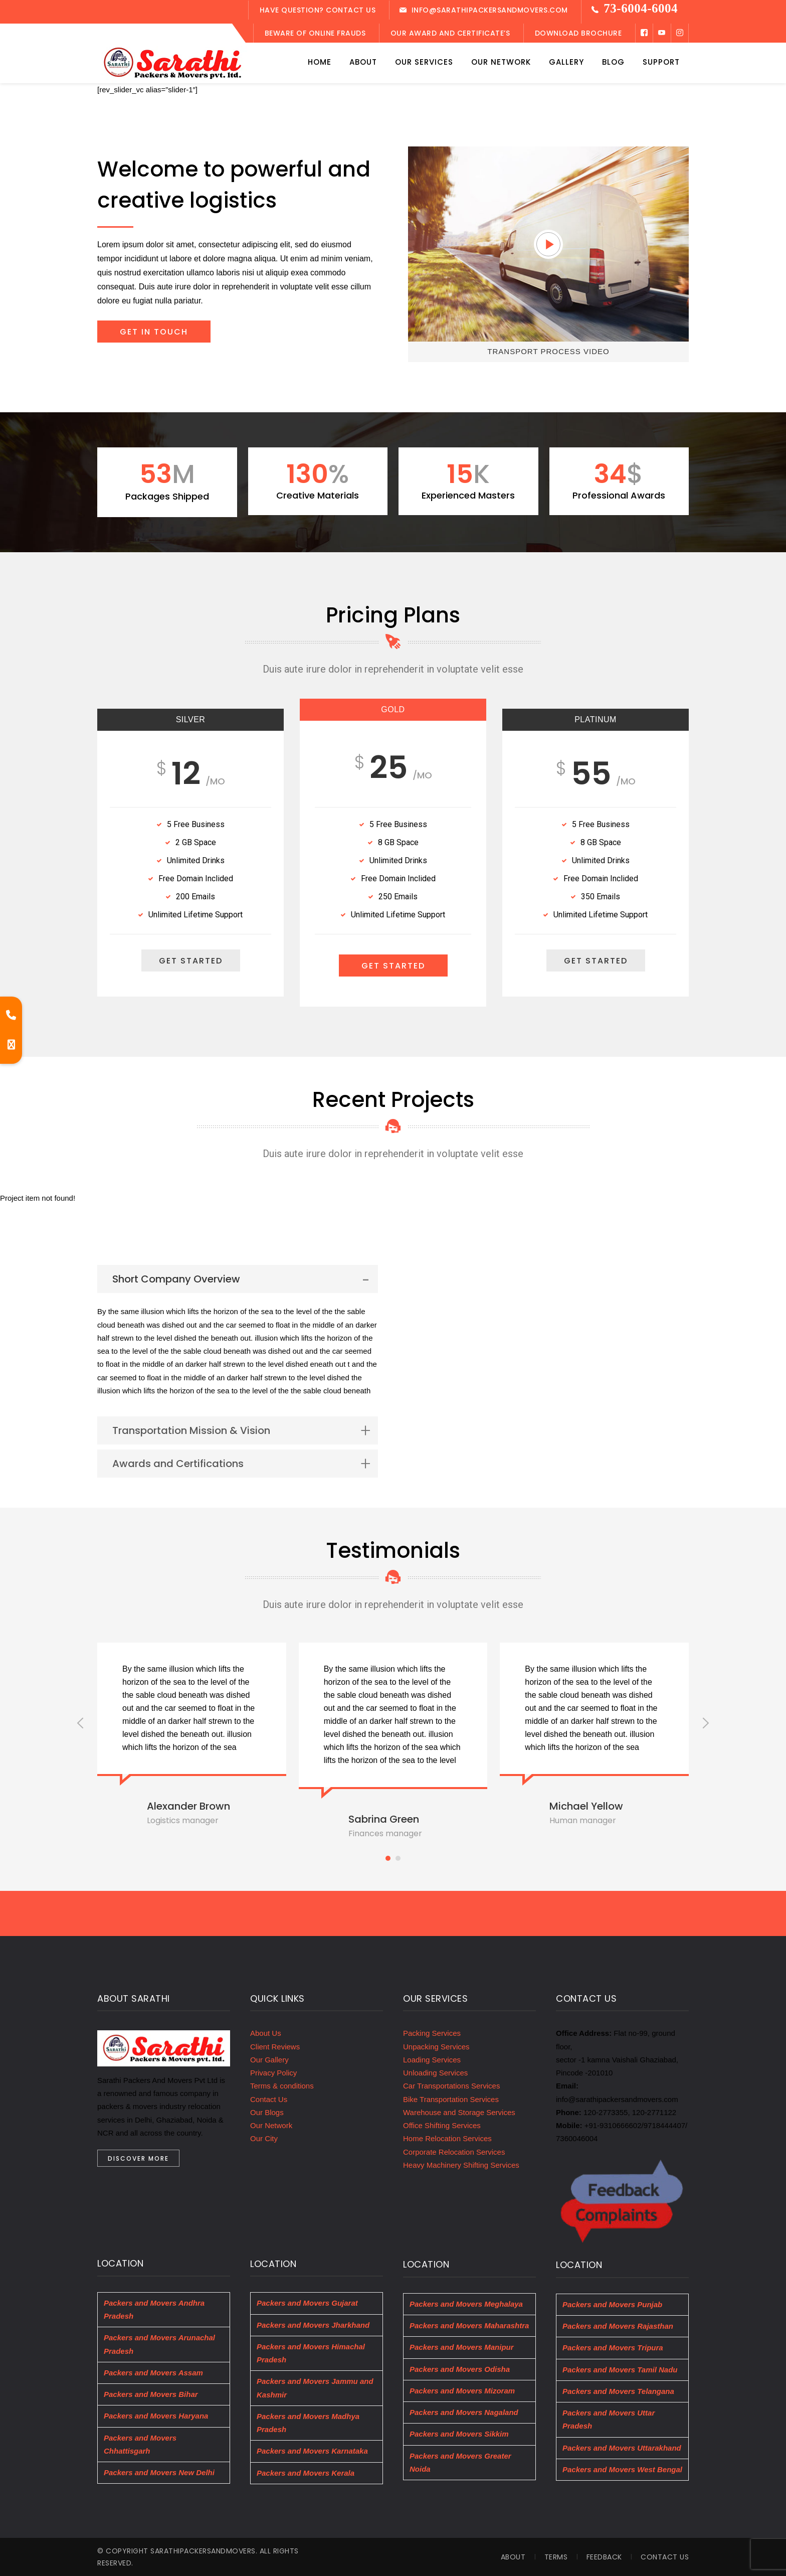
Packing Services (432, 2033)
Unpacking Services (436, 2046)
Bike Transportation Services (451, 2099)
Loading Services (432, 2059)
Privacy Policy (273, 2072)
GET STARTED (191, 961)
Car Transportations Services (451, 2085)
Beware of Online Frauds (315, 33)
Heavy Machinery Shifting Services (461, 2165)
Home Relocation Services (447, 2138)
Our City (264, 2138)
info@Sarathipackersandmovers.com (490, 10)
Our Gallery (269, 2059)
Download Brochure (578, 33)
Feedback (604, 2557)
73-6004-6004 (641, 8)
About (513, 2557)
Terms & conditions (282, 2085)
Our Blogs (267, 2112)
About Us (265, 2033)
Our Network (271, 2125)
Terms (556, 2557)
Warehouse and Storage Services (459, 2112)
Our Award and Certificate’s (450, 33)
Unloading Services (435, 2072)
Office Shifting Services (442, 2125)
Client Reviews (275, 2046)
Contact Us (268, 2099)
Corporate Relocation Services (454, 2152)
